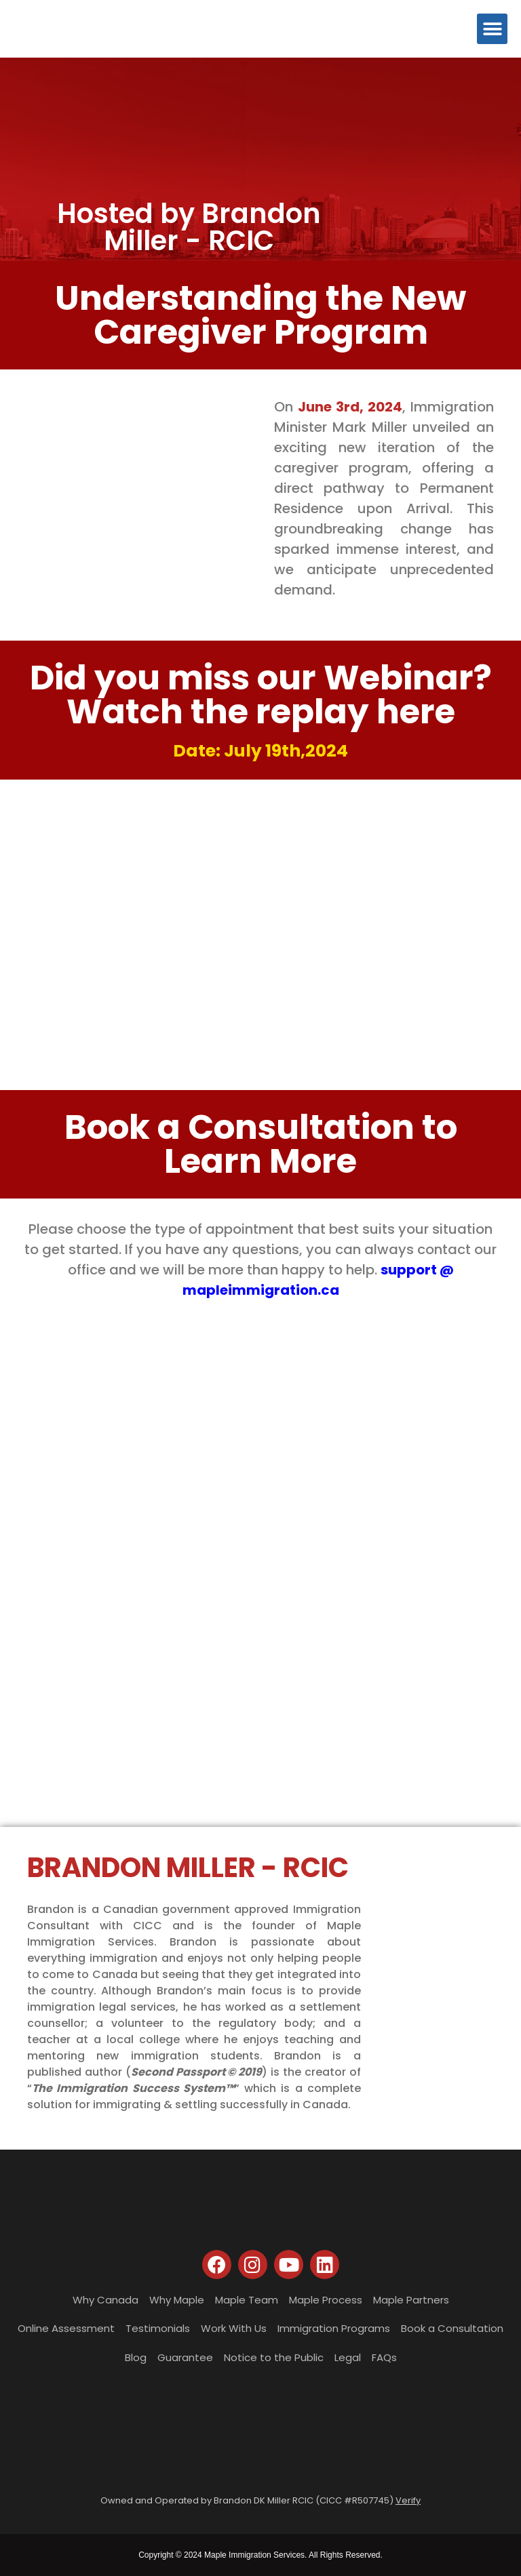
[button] (492, 29)
